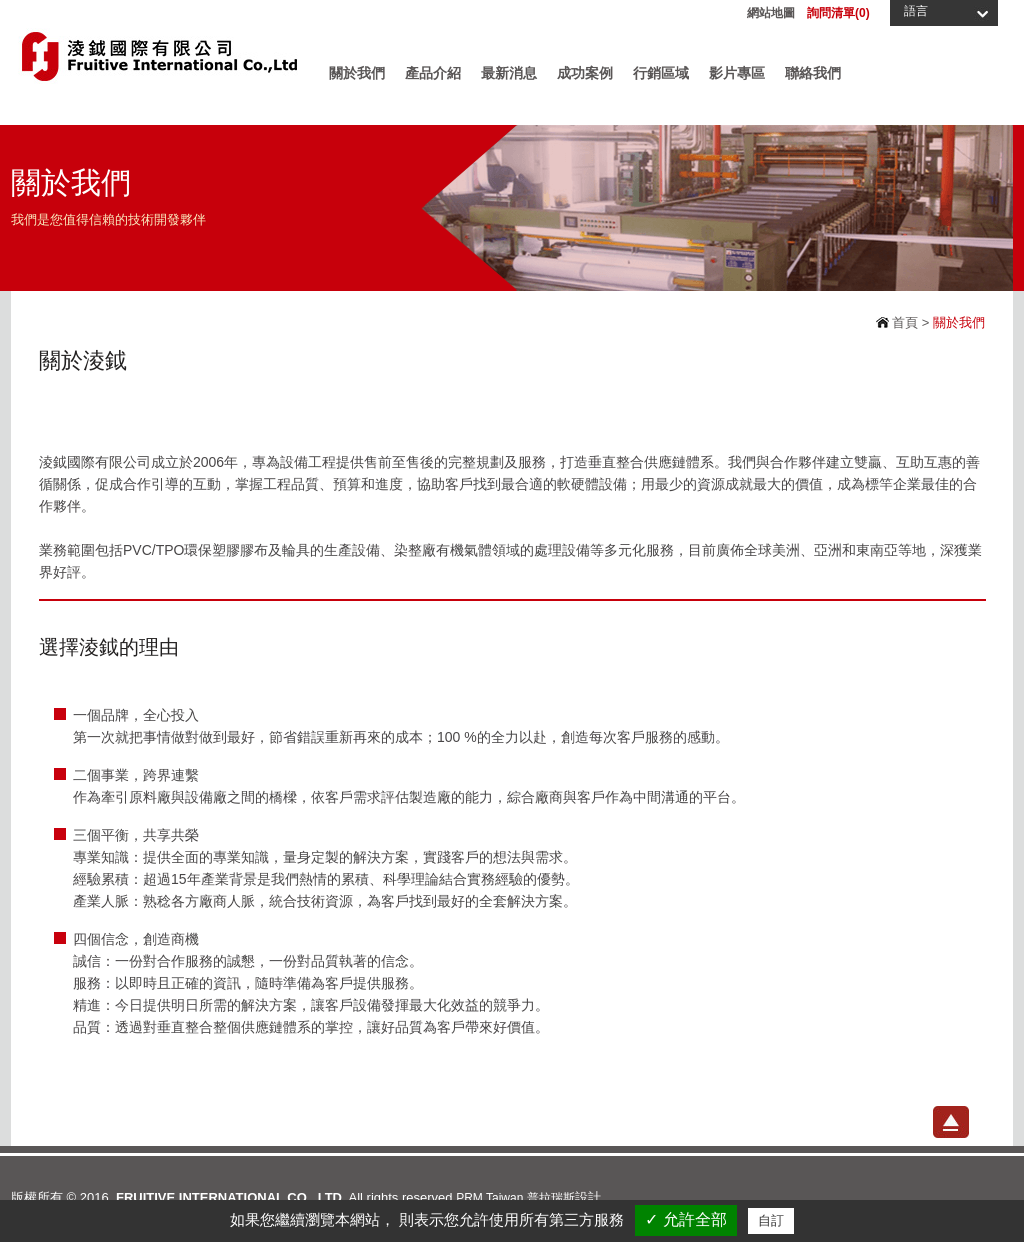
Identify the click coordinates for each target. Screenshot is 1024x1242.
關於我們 (357, 73)
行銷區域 (661, 73)
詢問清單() (838, 13)
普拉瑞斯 (551, 1198)
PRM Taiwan (489, 1198)
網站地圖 (771, 13)
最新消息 (509, 73)
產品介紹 (433, 73)
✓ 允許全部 (685, 1219)
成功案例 (585, 73)
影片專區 (737, 73)
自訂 (771, 1220)
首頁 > (909, 322)
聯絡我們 (813, 73)
